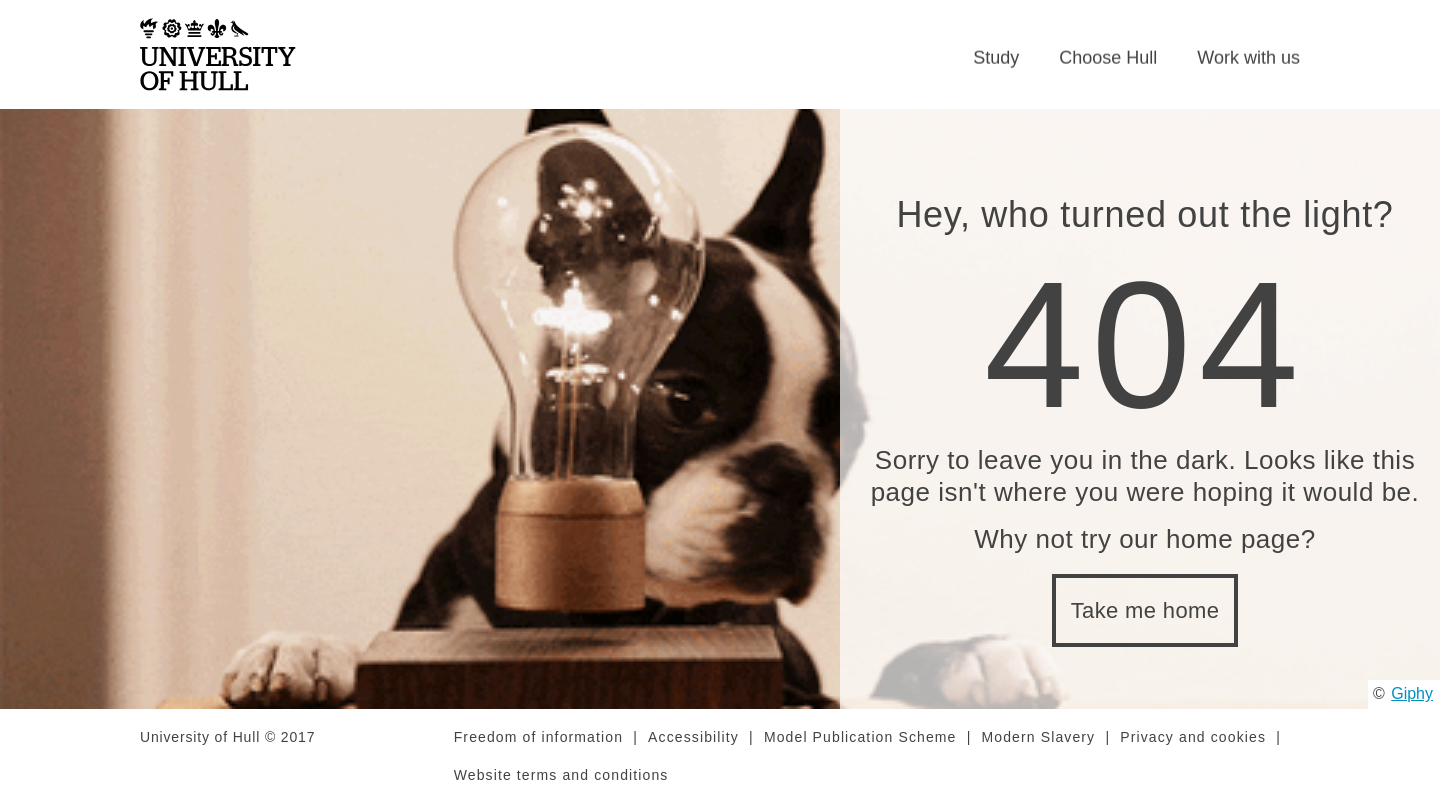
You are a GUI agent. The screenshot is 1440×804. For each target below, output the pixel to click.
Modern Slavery (1039, 737)
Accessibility (693, 737)
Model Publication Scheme (860, 737)
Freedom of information (538, 737)
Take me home (1145, 610)
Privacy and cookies (1193, 737)
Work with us (1248, 58)
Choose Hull (1108, 58)
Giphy (1412, 693)
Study (996, 58)
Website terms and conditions (561, 775)
